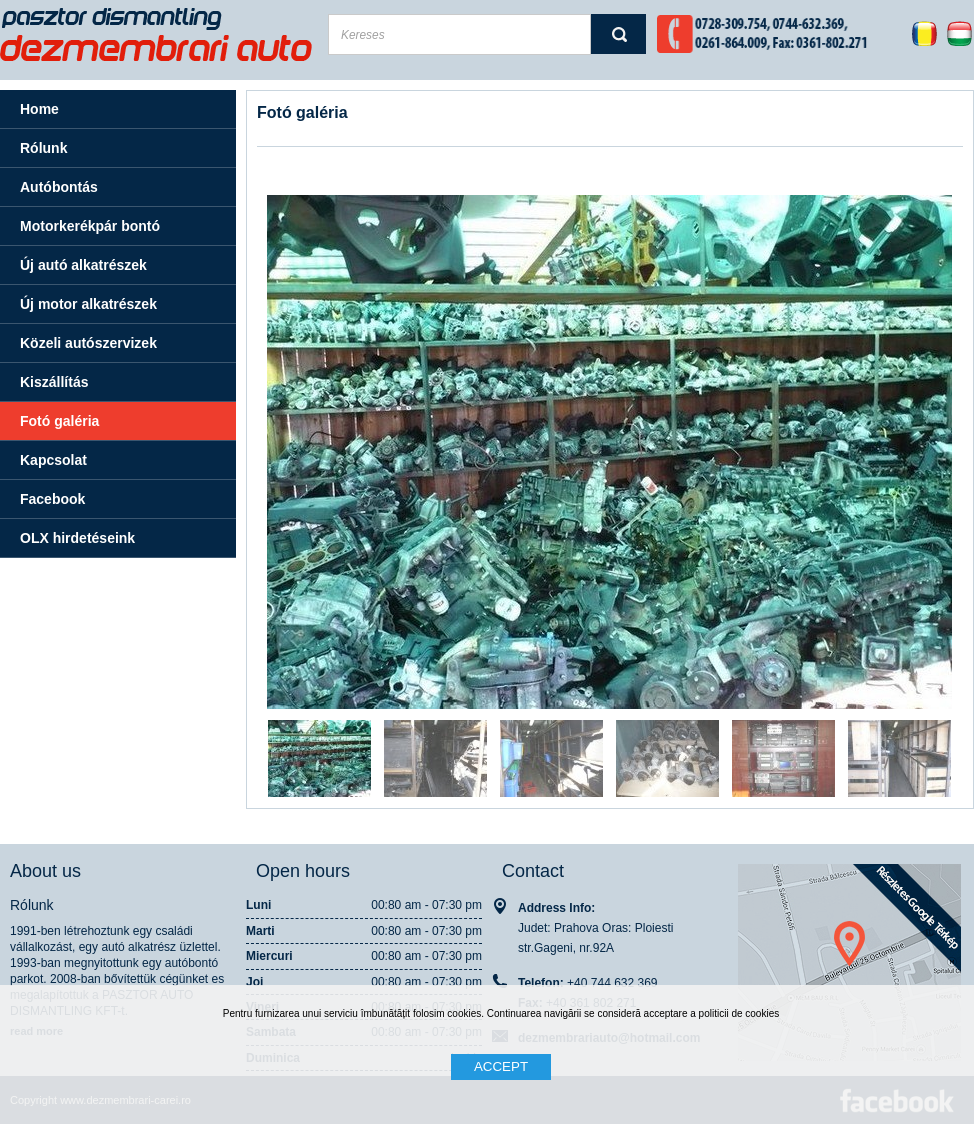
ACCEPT (501, 1066)
